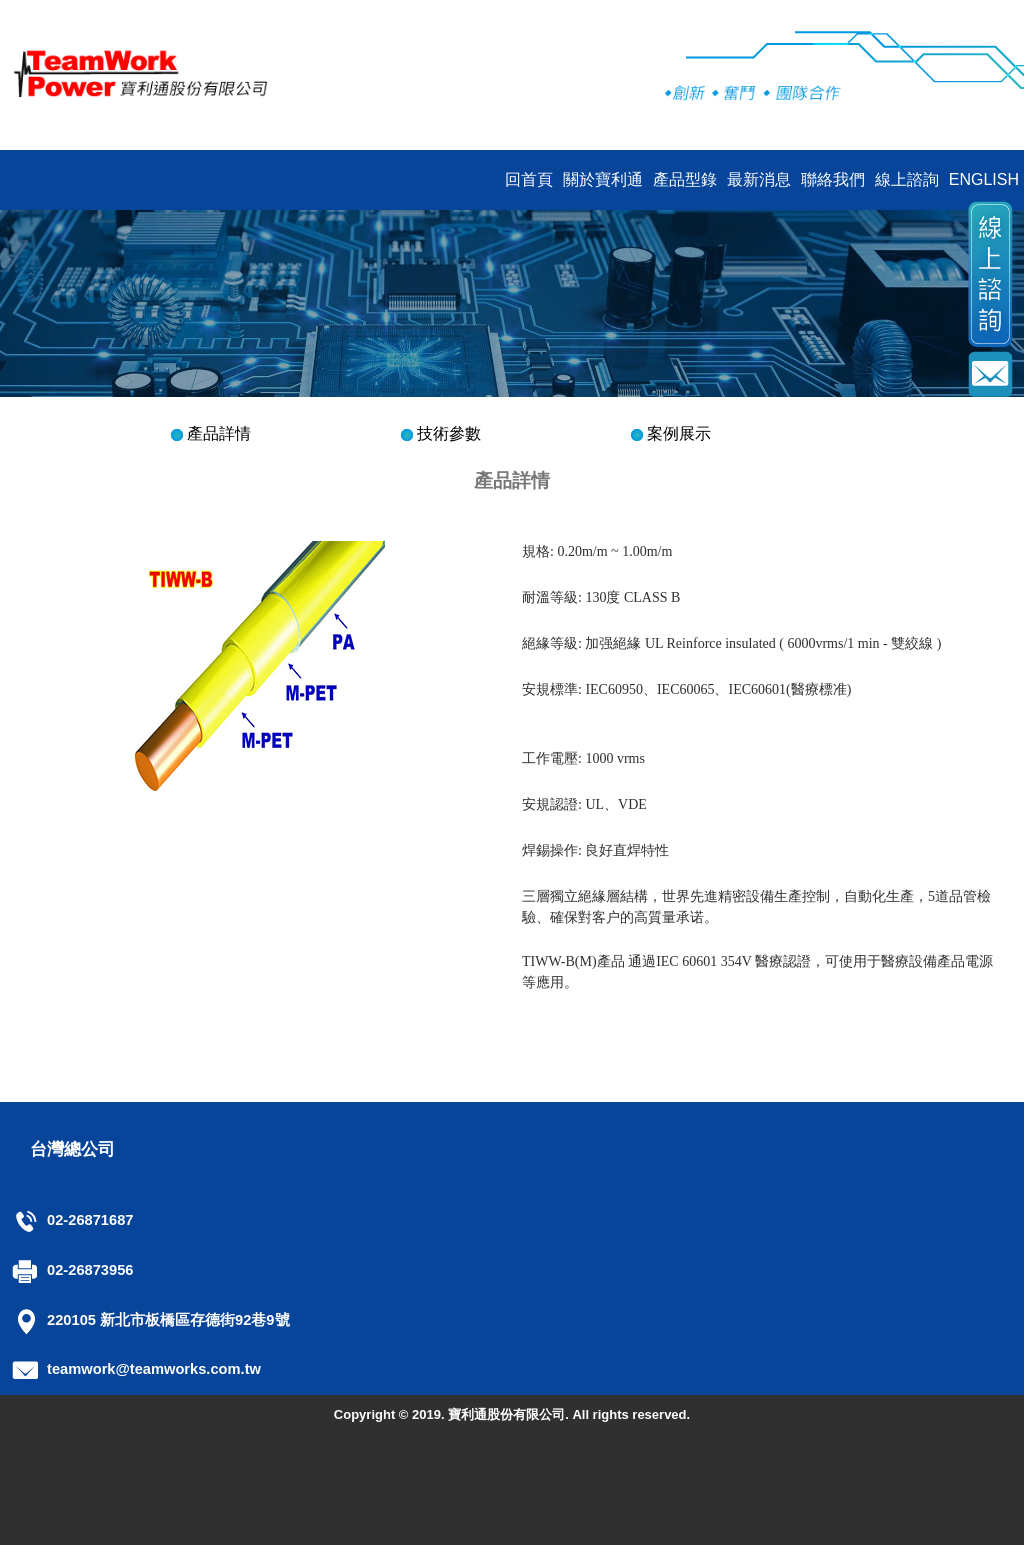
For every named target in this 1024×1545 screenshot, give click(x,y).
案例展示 (679, 433)
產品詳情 (219, 433)
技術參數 (449, 433)
